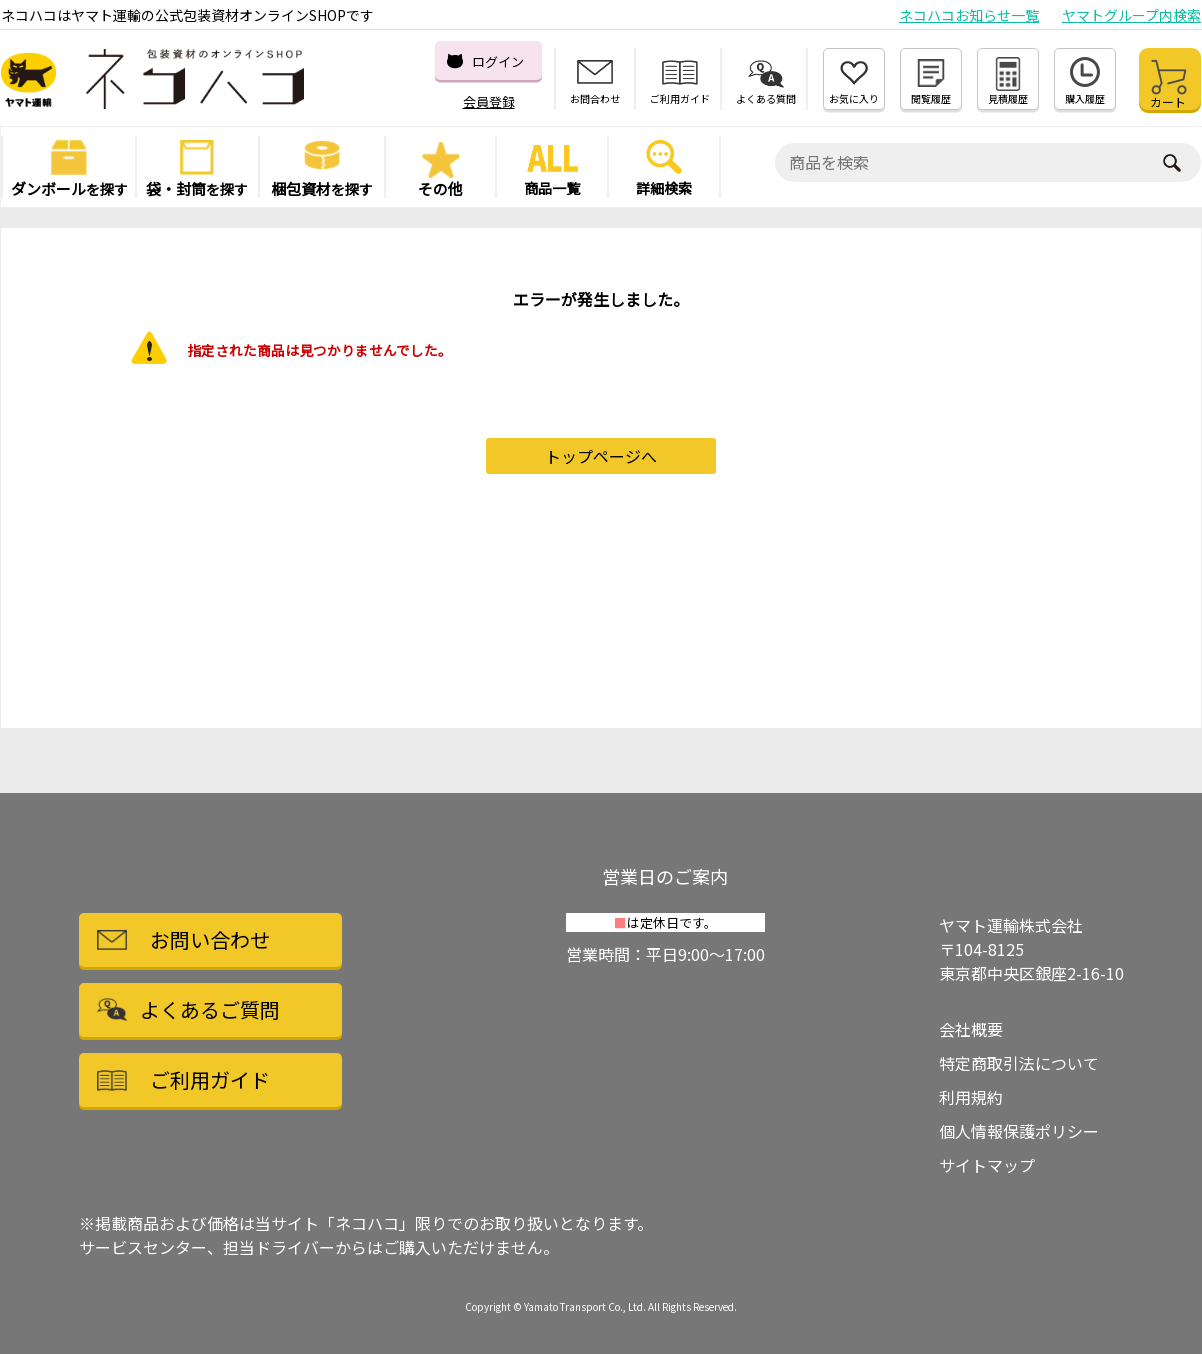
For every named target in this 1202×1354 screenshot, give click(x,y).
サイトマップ (987, 1165)
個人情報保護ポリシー (1019, 1131)
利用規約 (971, 1097)
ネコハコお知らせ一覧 (969, 15)
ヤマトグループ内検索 (1131, 15)
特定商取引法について (1019, 1063)
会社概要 (971, 1029)
